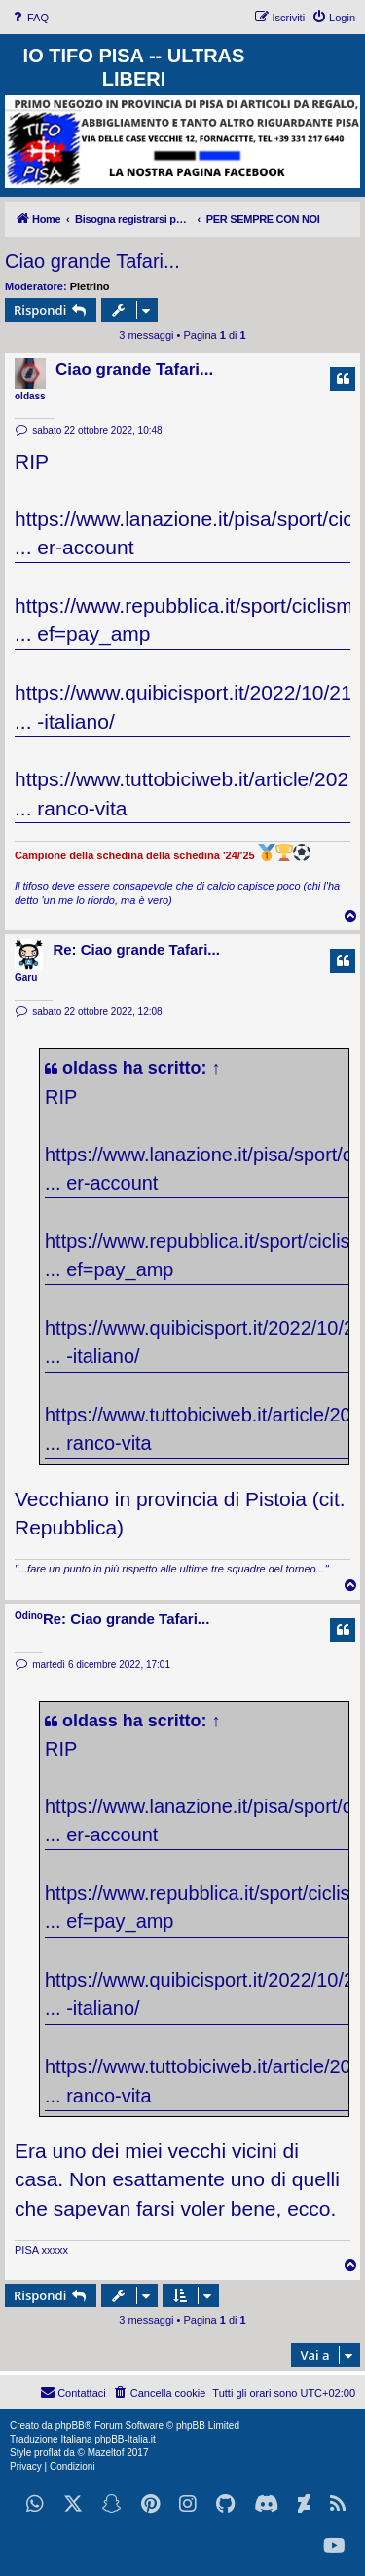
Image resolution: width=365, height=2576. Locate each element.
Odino (29, 1615)
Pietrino (90, 286)
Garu (26, 977)
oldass (30, 396)
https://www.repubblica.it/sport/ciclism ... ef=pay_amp (184, 619)
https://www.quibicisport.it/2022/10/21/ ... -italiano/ (186, 706)
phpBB (70, 2425)
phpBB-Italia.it (124, 2439)
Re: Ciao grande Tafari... (136, 949)
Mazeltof (106, 2452)
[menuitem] (29, 17)
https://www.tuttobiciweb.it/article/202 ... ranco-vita (181, 793)
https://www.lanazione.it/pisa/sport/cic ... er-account (184, 533)
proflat (47, 2452)
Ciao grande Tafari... (92, 261)
